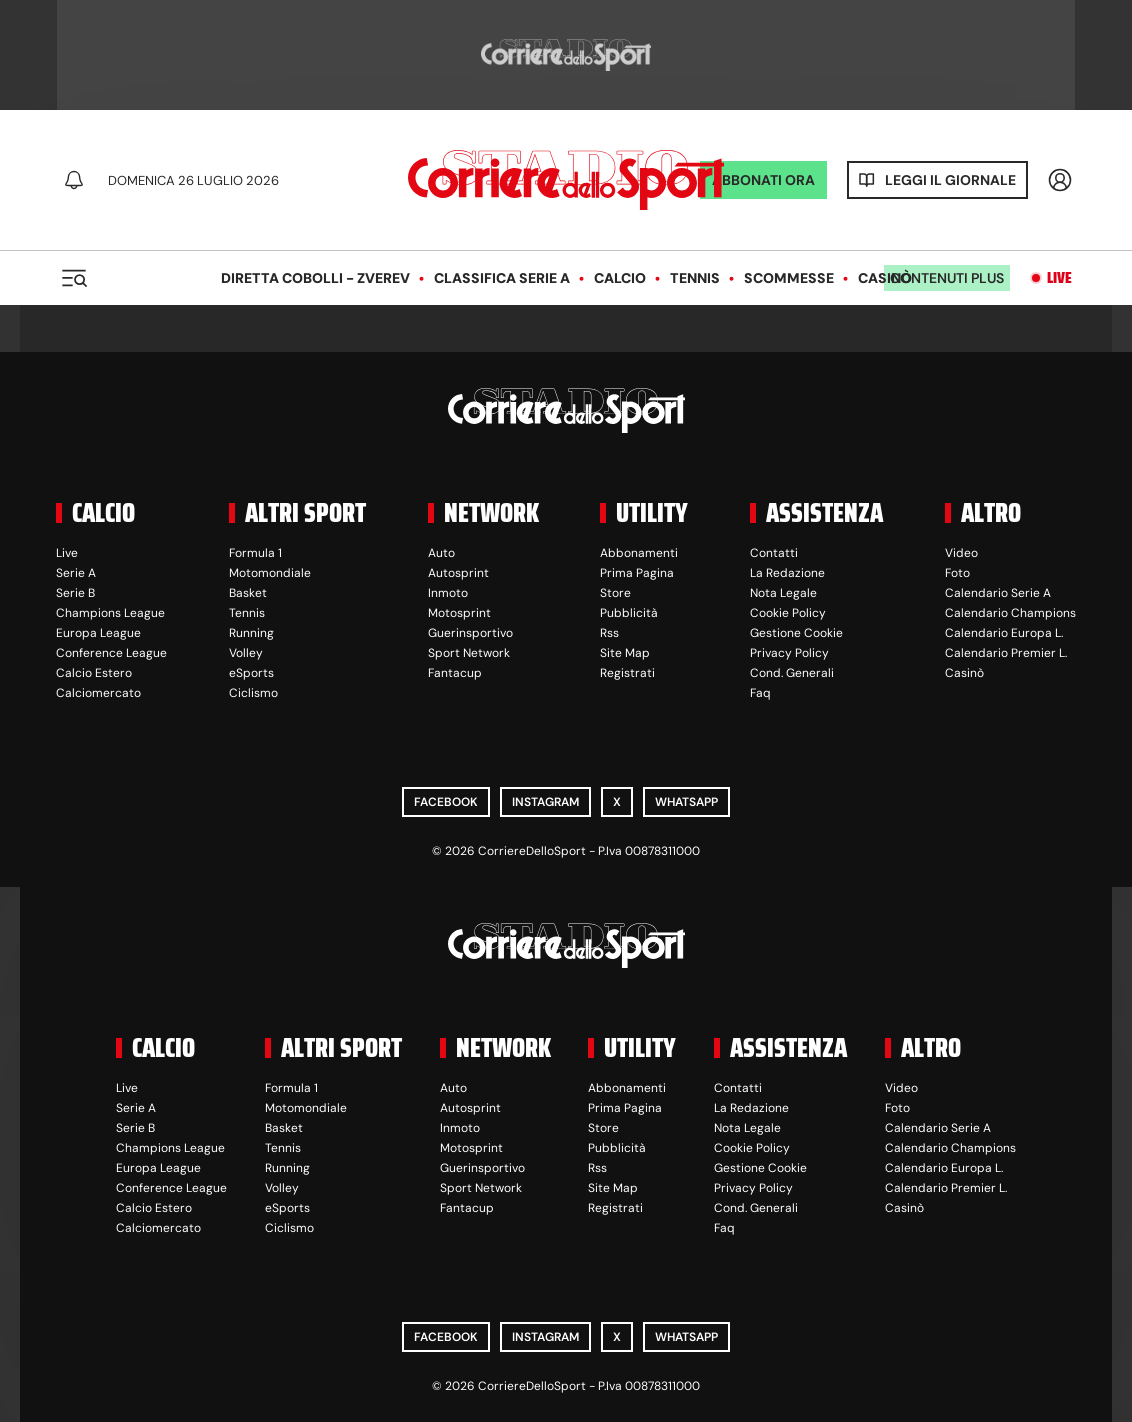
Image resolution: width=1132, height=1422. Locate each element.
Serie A (76, 573)
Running (251, 633)
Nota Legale (783, 593)
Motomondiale (270, 573)
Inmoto (448, 593)
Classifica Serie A (502, 278)
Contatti (774, 553)
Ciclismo (253, 693)
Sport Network (469, 653)
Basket (248, 593)
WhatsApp (686, 802)
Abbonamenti (639, 553)
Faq (760, 693)
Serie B (75, 593)
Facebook (446, 802)
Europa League (98, 633)
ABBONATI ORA (763, 180)
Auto (441, 553)
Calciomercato (98, 693)
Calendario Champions (1010, 613)
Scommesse (789, 278)
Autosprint (458, 573)
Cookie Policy (788, 613)
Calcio (620, 278)
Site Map (625, 653)
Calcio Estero (94, 673)
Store (615, 593)
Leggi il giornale (950, 180)
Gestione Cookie (796, 633)
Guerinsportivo (470, 633)
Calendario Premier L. (1006, 653)
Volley (246, 653)
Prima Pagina (637, 573)
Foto (957, 573)
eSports (251, 673)
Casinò (885, 278)
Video (961, 553)
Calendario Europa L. (1004, 633)
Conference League (111, 653)
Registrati (627, 673)
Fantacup (455, 673)
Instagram (545, 802)
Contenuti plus (947, 278)
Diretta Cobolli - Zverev (315, 278)
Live (1059, 278)
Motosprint (459, 613)
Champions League (110, 613)
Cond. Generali (792, 673)
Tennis (695, 278)
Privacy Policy (789, 653)
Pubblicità (629, 613)
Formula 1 (255, 553)
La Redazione (787, 573)
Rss (609, 633)
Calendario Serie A (998, 593)
